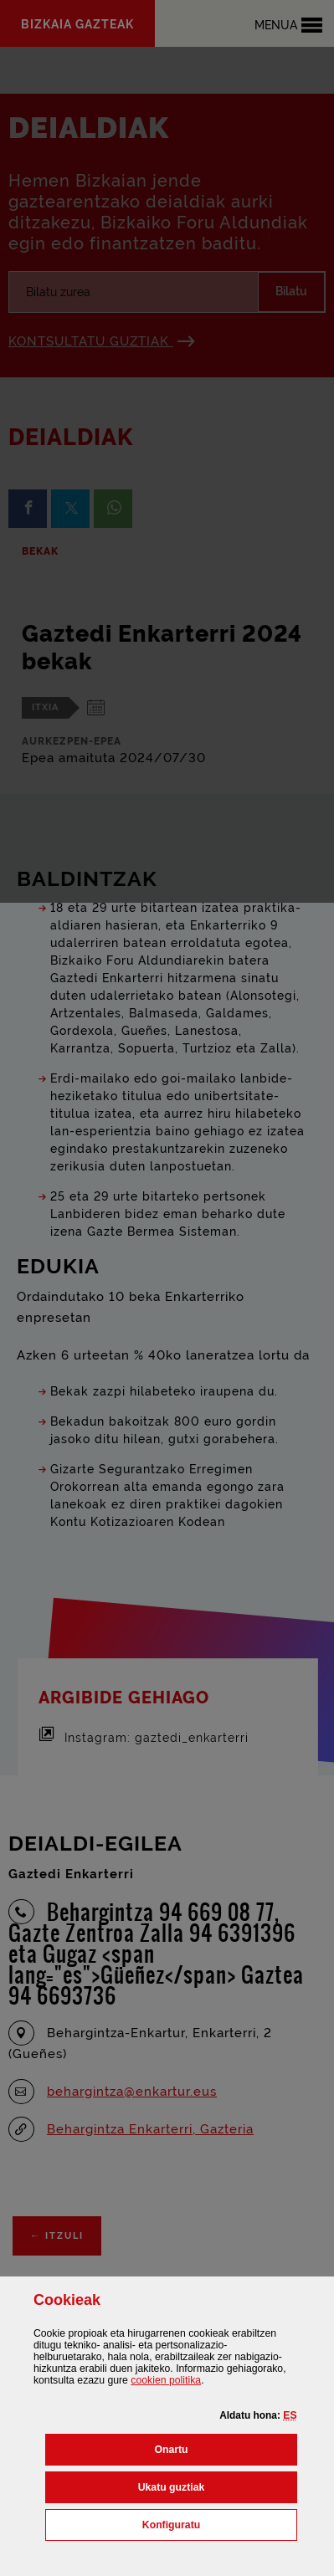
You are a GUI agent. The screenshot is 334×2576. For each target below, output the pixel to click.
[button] (289, 2415)
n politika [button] (166, 2380)
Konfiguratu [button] (219, 2523)
